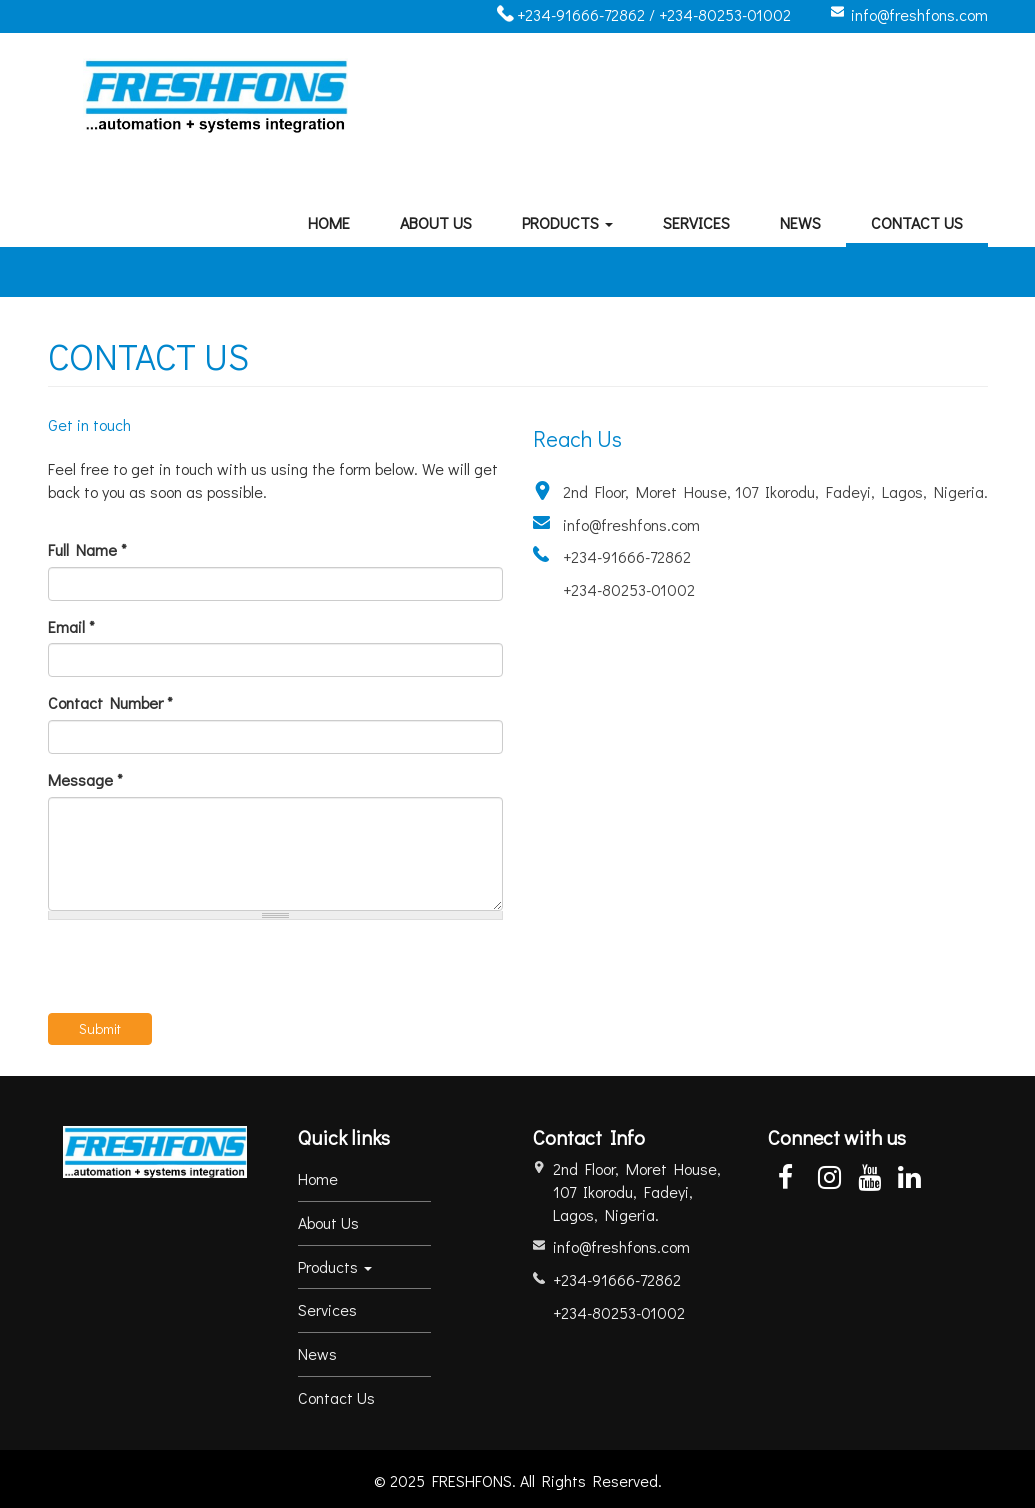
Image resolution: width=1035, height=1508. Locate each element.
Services (696, 222)
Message (85, 779)
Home (329, 222)
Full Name (87, 549)
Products (567, 222)
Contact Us (917, 222)
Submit (100, 1028)
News (800, 222)
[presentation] (200, 974)
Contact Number (110, 702)
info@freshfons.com (919, 14)
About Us (436, 222)
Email (71, 626)
